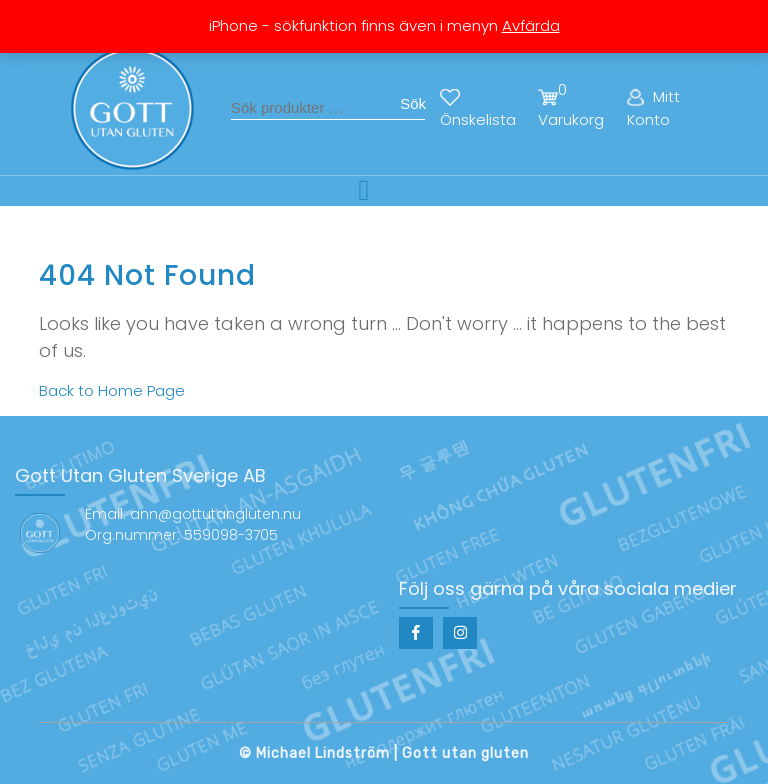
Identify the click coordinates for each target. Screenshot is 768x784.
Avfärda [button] (531, 25)
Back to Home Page (112, 390)
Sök (413, 103)
